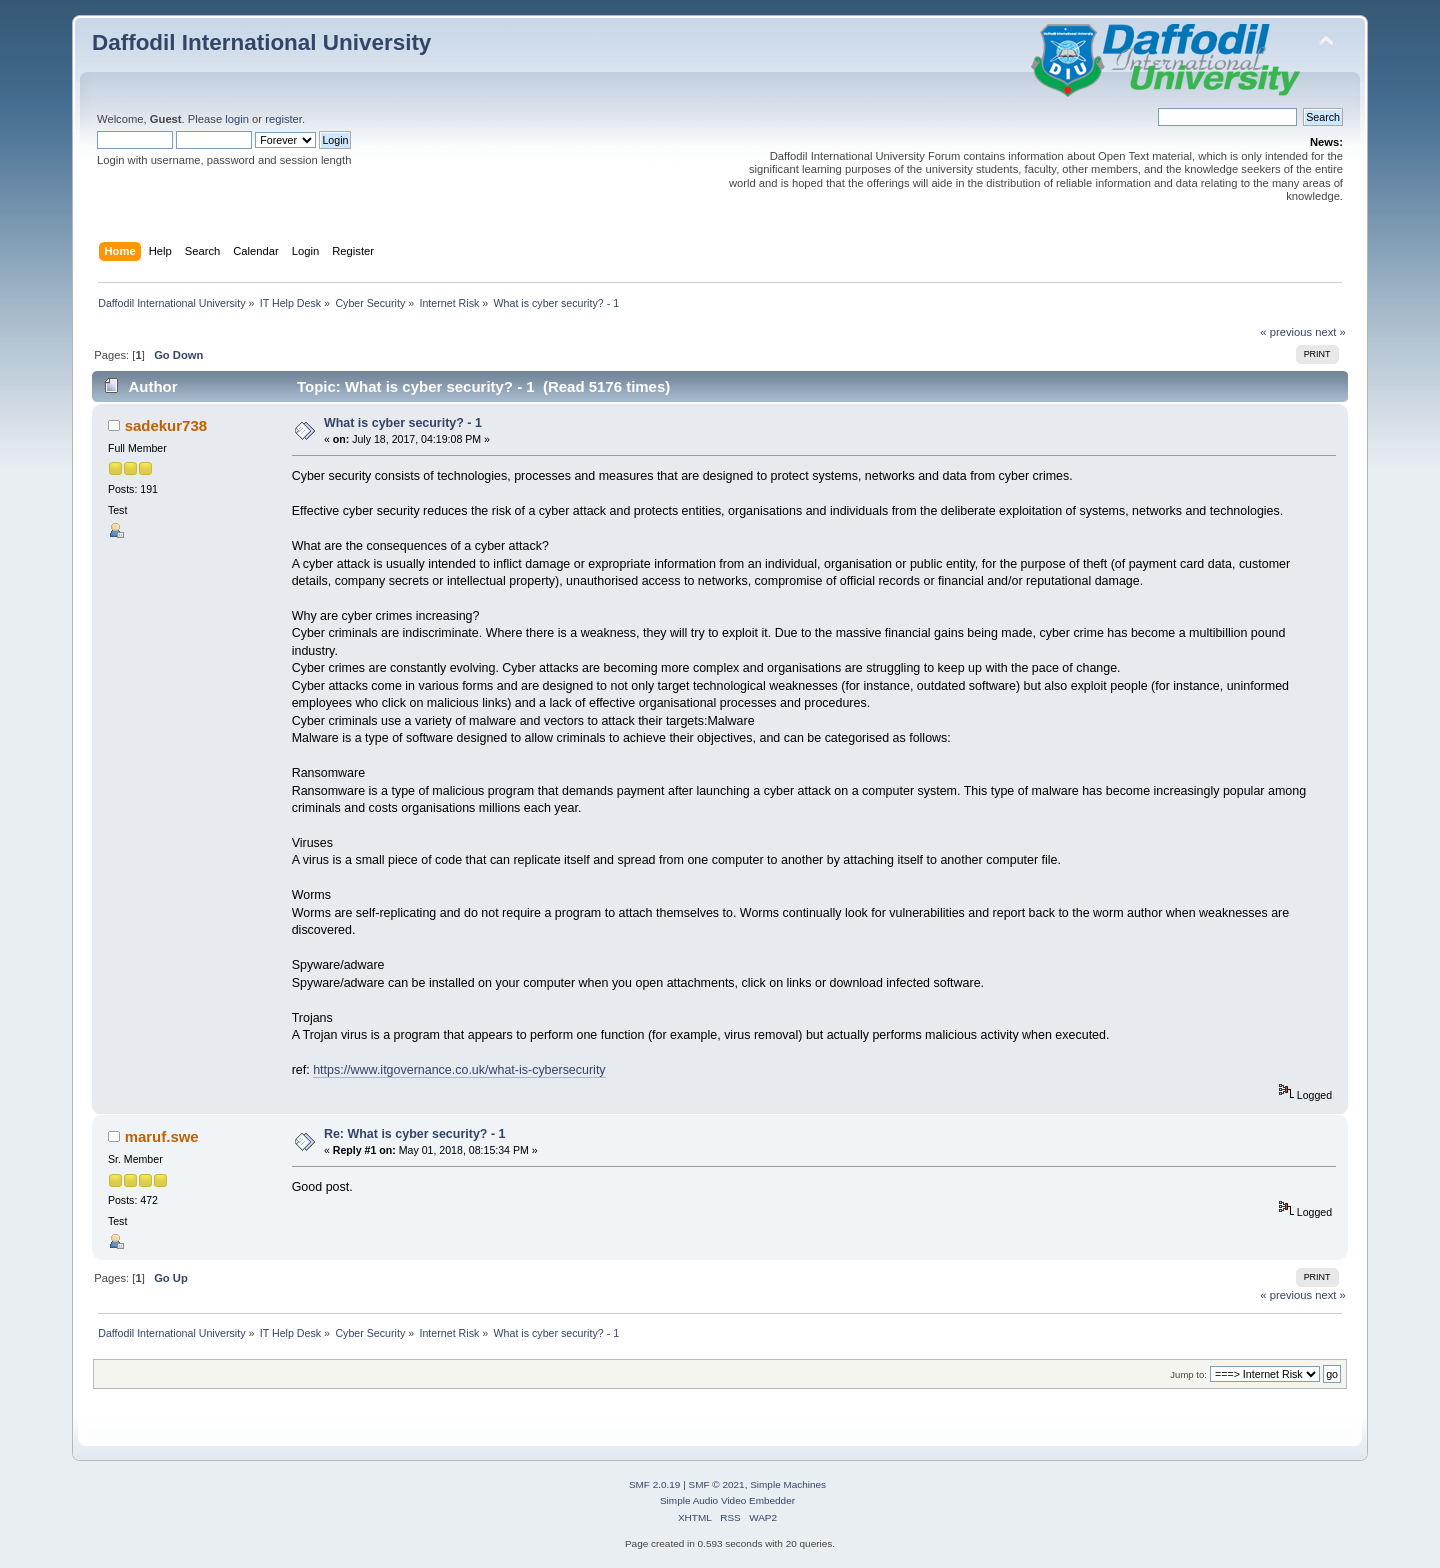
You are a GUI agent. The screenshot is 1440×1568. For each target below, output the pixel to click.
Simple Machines (788, 1484)
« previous (1286, 332)
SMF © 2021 (717, 1484)
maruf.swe (162, 1136)
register (283, 119)
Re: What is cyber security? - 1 (415, 1134)
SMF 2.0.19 (655, 1484)
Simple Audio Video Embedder (727, 1500)
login (237, 119)
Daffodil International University (261, 42)
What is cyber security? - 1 (403, 423)
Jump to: (1188, 1374)
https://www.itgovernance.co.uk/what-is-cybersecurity (459, 1070)
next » (1330, 332)
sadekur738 (166, 425)
